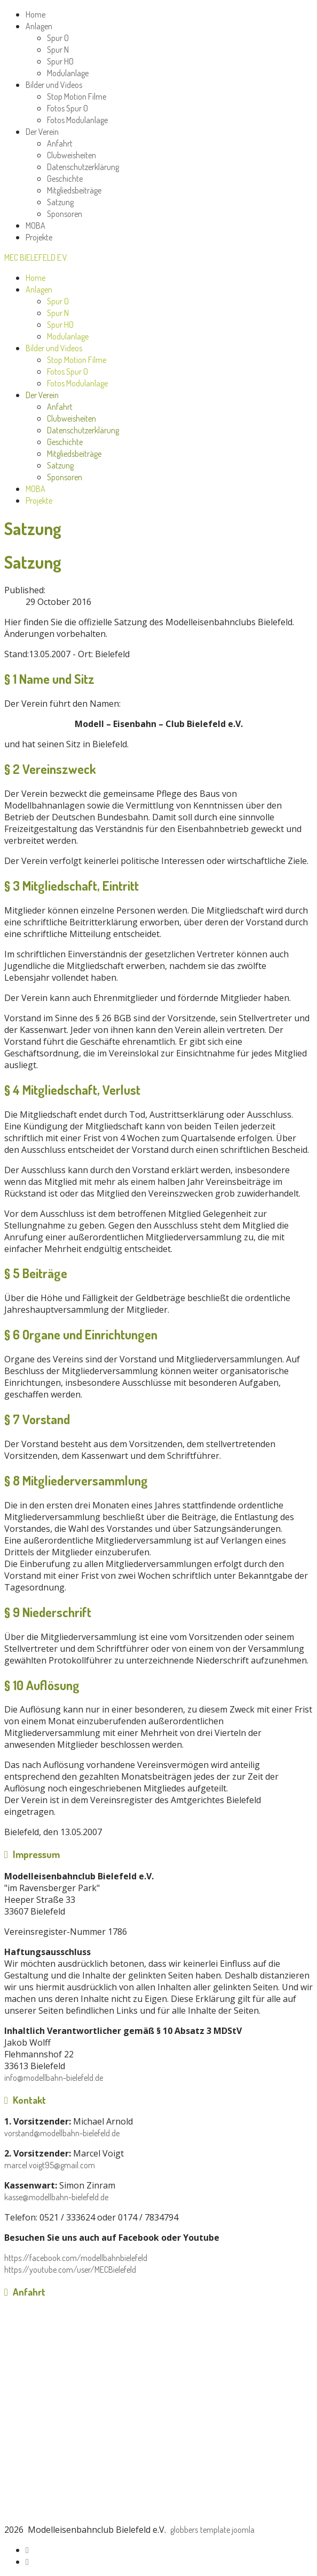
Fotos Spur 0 (67, 108)
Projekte (39, 237)
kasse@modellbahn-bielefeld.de (56, 2197)
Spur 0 (58, 38)
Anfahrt (60, 143)
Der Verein (42, 131)
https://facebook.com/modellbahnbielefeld (75, 2257)
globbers (184, 2529)
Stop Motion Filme (76, 96)
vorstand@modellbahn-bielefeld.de (62, 2133)
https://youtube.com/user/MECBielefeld (70, 2269)
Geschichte (65, 178)
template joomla (227, 2529)
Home (35, 14)
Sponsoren (64, 213)
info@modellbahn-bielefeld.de (53, 2077)
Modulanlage (68, 73)
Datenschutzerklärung (83, 166)
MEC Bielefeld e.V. (36, 257)
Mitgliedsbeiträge (74, 190)
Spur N (58, 49)
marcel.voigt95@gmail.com (49, 2165)
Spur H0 (60, 61)
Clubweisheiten (71, 155)
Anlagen (39, 26)
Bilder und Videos (54, 84)
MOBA (35, 225)
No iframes (158, 2414)
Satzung (60, 202)
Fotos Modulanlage (77, 120)
